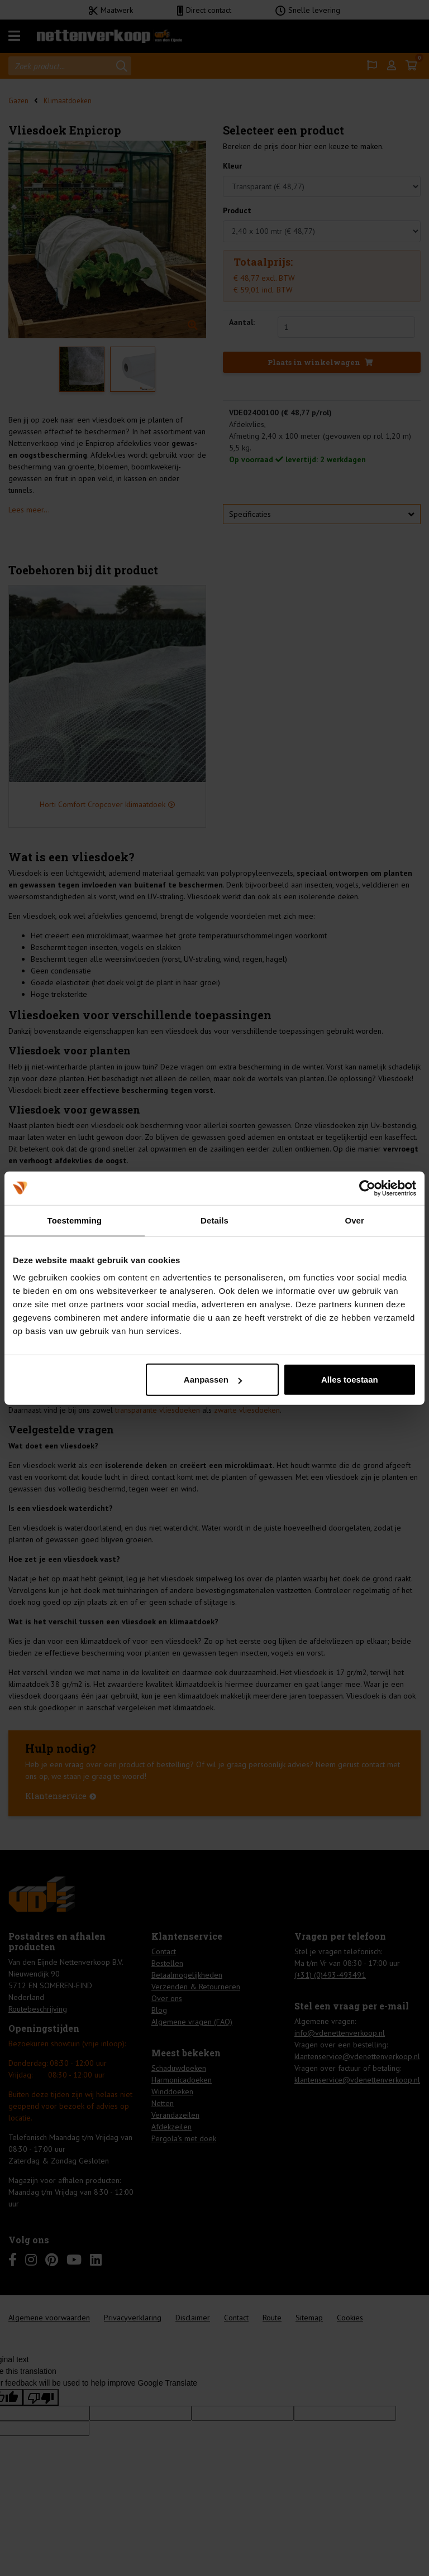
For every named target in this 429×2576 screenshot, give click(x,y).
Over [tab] (354, 1220)
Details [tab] (214, 1220)
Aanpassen (213, 1379)
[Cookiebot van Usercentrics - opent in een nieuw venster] (367, 1187)
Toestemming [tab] (74, 1220)
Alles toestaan (349, 1379)
